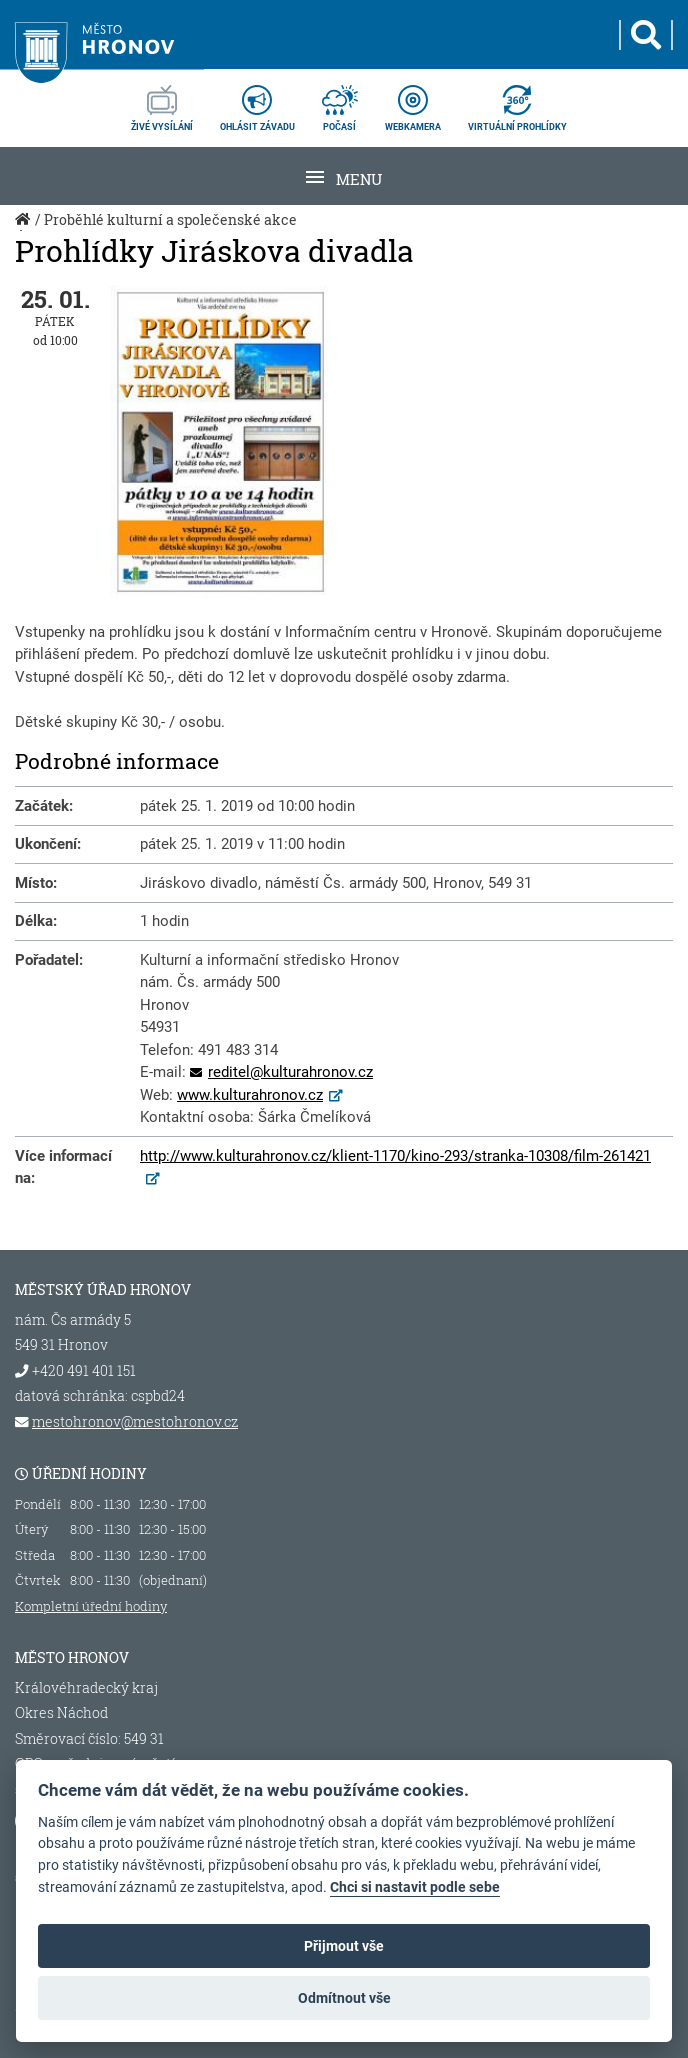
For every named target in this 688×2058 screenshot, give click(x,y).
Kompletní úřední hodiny (91, 1606)
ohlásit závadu (257, 102)
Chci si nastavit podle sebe (415, 1887)
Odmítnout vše (344, 1998)
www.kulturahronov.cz (250, 1095)
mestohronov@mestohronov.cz (135, 1422)
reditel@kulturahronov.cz (290, 1072)
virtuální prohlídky (517, 102)
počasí (340, 102)
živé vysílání (162, 102)
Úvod (25, 230)
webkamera (413, 102)
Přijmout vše (344, 1946)
